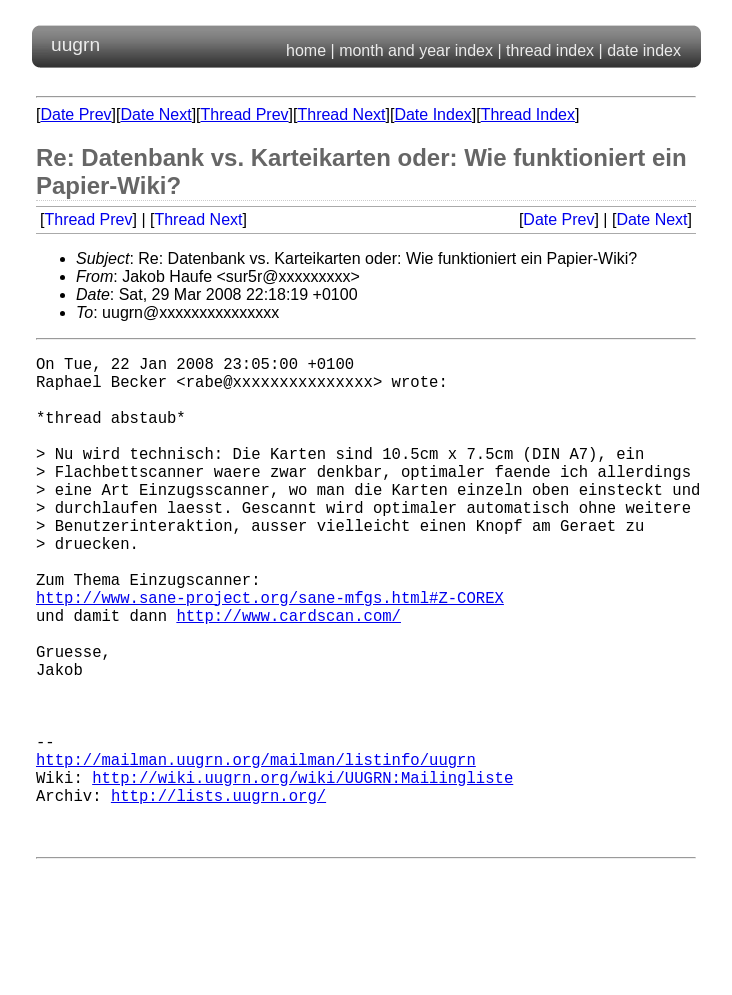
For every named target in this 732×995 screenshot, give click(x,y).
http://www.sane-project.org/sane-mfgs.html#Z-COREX (270, 653)
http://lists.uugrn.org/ (218, 895)
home (306, 50)
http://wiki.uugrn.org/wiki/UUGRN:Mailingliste (302, 873)
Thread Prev (245, 114)
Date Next (155, 114)
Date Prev (75, 114)
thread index (550, 50)
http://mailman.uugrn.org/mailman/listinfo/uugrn (256, 851)
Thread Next (341, 114)
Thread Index (528, 114)
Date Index (432, 114)
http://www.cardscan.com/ (288, 675)
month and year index (416, 50)
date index (644, 50)
